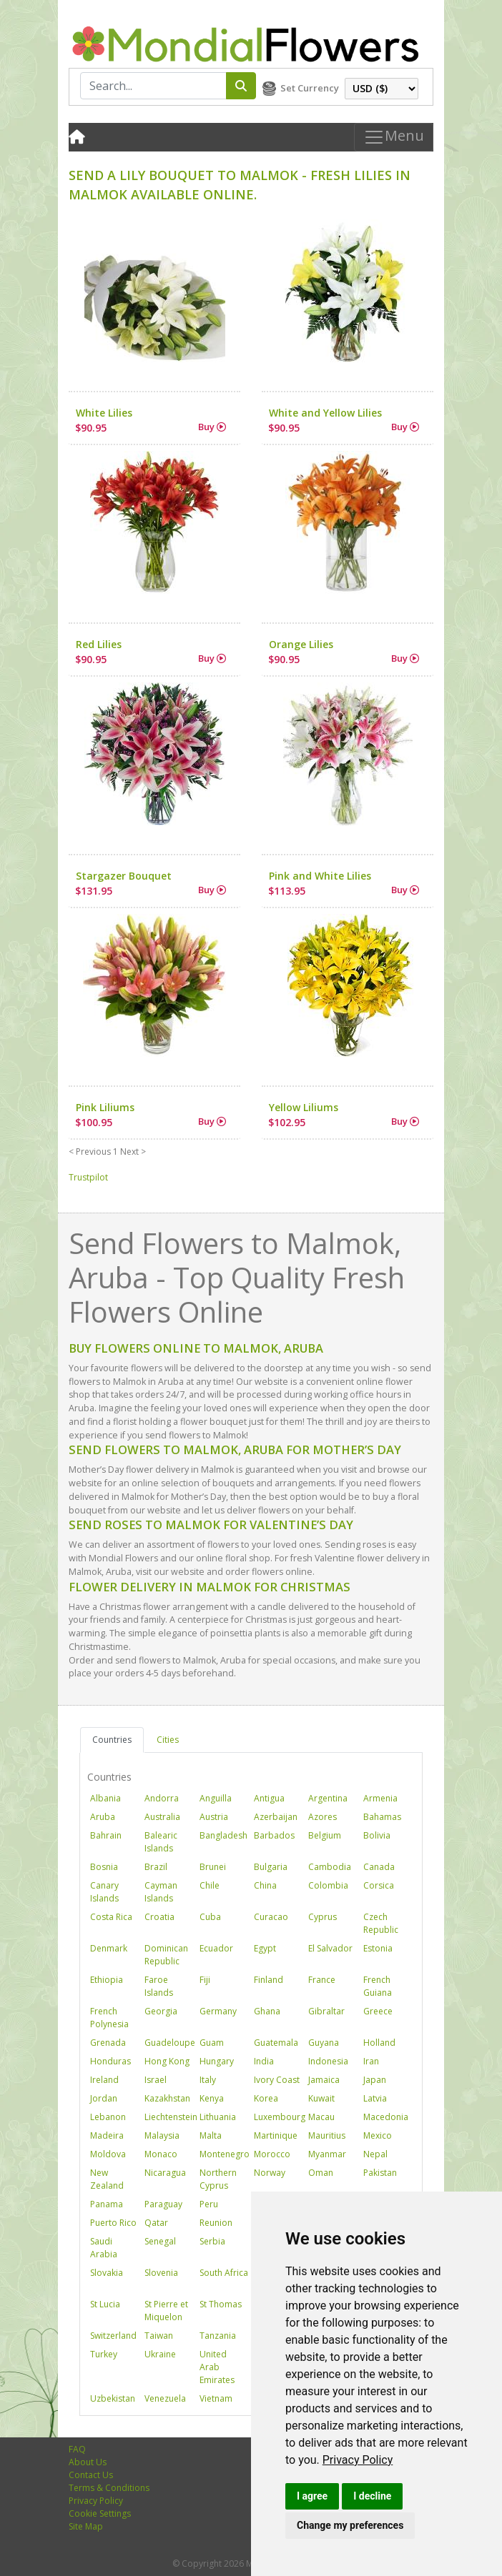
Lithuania (218, 2117)
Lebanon (108, 2117)
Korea (266, 2098)
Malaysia (161, 2135)
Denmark (108, 1948)
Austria (214, 1817)
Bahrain (106, 1835)
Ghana (267, 2011)
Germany (218, 2011)
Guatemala (276, 2043)
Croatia (159, 1917)
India (264, 2061)
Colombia (328, 1885)
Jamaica (324, 2080)
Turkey (103, 2354)
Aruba (102, 1817)
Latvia (375, 2098)
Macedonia (385, 2117)
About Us (88, 2462)
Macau (321, 2117)
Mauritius (326, 2135)
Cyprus (322, 1917)
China (265, 1885)
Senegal (160, 2241)
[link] (358, 2460)
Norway (269, 2173)
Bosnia (104, 1867)
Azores (322, 1817)
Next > (133, 1151)
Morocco (272, 2154)
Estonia (378, 1948)
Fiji (205, 1980)
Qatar (156, 2223)
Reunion (216, 2223)
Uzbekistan (112, 2398)
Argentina (328, 1798)
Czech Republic (380, 1923)
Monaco (160, 2154)
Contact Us (91, 2475)
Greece (378, 2011)
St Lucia (105, 2304)
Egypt (265, 1948)
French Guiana (377, 1986)
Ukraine (160, 2354)
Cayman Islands (160, 1891)
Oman (320, 2173)
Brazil (155, 1867)
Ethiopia (106, 1980)
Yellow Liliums (303, 1107)
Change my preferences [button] (350, 2525)
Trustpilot (88, 1177)
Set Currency (309, 87)
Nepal (375, 2154)
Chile (210, 1885)
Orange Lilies (301, 644)
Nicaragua (165, 2173)
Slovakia (106, 2273)
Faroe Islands (158, 1986)
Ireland (104, 2080)
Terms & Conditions (109, 2488)
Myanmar (327, 2154)
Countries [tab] (112, 1740)
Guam (212, 2043)
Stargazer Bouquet (124, 875)
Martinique (275, 2135)
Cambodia (329, 1867)
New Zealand (107, 2179)
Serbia (212, 2241)
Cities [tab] (168, 1740)
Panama (106, 2204)
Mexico (377, 2135)
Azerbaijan (275, 1817)
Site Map (86, 2526)
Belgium (324, 1835)
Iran (371, 2061)
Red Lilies (99, 644)
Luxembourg (279, 2117)
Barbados (274, 1835)
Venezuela (165, 2398)
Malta (211, 2135)
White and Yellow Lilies (325, 412)
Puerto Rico (113, 2223)
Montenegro (225, 2154)
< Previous (90, 1151)
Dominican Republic (166, 1954)
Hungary (217, 2061)
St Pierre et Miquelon (166, 2310)
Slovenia (161, 2273)
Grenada (108, 2043)
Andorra (161, 1798)
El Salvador (330, 1948)
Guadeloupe (169, 2043)
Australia (162, 1817)
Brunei (213, 1867)
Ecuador (216, 1948)
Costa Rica (111, 1917)
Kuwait (321, 2098)
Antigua (269, 1798)
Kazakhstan (167, 2098)
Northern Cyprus (218, 2179)
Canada (379, 1867)
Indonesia (328, 2061)
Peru (209, 2204)
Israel (155, 2080)
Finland (268, 1980)
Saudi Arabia (103, 2247)
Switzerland (113, 2335)
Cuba (210, 1917)
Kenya (212, 2098)
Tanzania (218, 2335)
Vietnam (216, 2398)
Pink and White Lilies (320, 875)
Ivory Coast (277, 2080)
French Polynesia (109, 2017)
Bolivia (376, 1835)
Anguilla (216, 1798)
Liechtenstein (170, 2117)
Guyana (323, 2043)
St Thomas (221, 2304)
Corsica (378, 1885)
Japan (374, 2080)
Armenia (380, 1798)
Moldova (108, 2154)
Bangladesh (223, 1835)
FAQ (77, 2449)
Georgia (160, 2011)
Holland (379, 2043)
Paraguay (163, 2204)
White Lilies (104, 412)
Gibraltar (326, 2011)
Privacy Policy (358, 2460)
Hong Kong (167, 2061)
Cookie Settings (100, 2513)
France (321, 1980)
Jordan (103, 2098)
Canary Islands (104, 1891)
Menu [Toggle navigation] (393, 137)
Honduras (110, 2061)
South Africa (224, 2273)
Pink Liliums (105, 1107)
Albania (105, 1798)
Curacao (271, 1917)
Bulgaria (270, 1867)
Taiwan (158, 2335)
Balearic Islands (160, 1841)
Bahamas (382, 1817)
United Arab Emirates (217, 2367)
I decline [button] (372, 2496)
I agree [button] (312, 2496)
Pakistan (380, 2173)
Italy (208, 2080)
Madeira (107, 2135)
